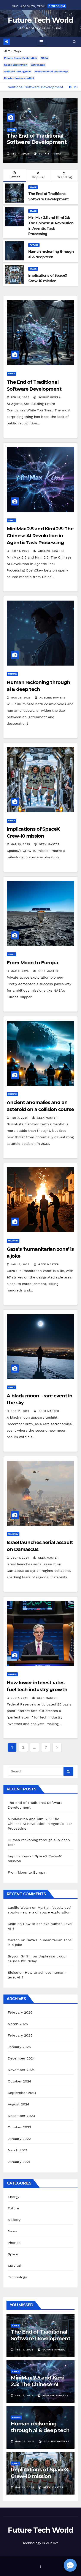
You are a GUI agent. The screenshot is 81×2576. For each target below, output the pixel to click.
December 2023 (21, 2116)
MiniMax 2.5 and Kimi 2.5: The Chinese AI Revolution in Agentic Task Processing (40, 536)
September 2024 (22, 2093)
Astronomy (38, 64)
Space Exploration (15, 64)
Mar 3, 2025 (20, 971)
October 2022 (19, 2127)
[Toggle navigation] (41, 42)
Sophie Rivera (47, 153)
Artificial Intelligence (17, 71)
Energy (13, 2197)
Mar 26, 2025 (21, 697)
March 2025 (18, 2024)
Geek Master (47, 844)
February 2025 (20, 2035)
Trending (64, 175)
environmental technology (51, 71)
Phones (14, 2243)
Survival (14, 2266)
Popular (38, 175)
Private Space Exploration (20, 58)
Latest (14, 175)
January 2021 (19, 2162)
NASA (44, 58)
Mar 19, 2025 (20, 844)
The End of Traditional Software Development (36, 139)
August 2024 (18, 2104)
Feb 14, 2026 (20, 153)
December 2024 (21, 2058)
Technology (17, 2277)
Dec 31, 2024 (20, 1411)
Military (13, 1240)
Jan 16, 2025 (20, 1264)
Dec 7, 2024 (19, 1697)
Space (33, 187)
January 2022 (19, 2139)
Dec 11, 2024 (20, 1557)
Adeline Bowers (48, 550)
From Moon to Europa (32, 963)
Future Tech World (40, 20)
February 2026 (20, 2012)
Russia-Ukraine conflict (19, 78)
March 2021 (17, 2150)
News (12, 2231)
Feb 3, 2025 (19, 1117)
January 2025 (19, 2047)
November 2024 (21, 2070)
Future (34, 245)
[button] (74, 42)
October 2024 (19, 2081)
